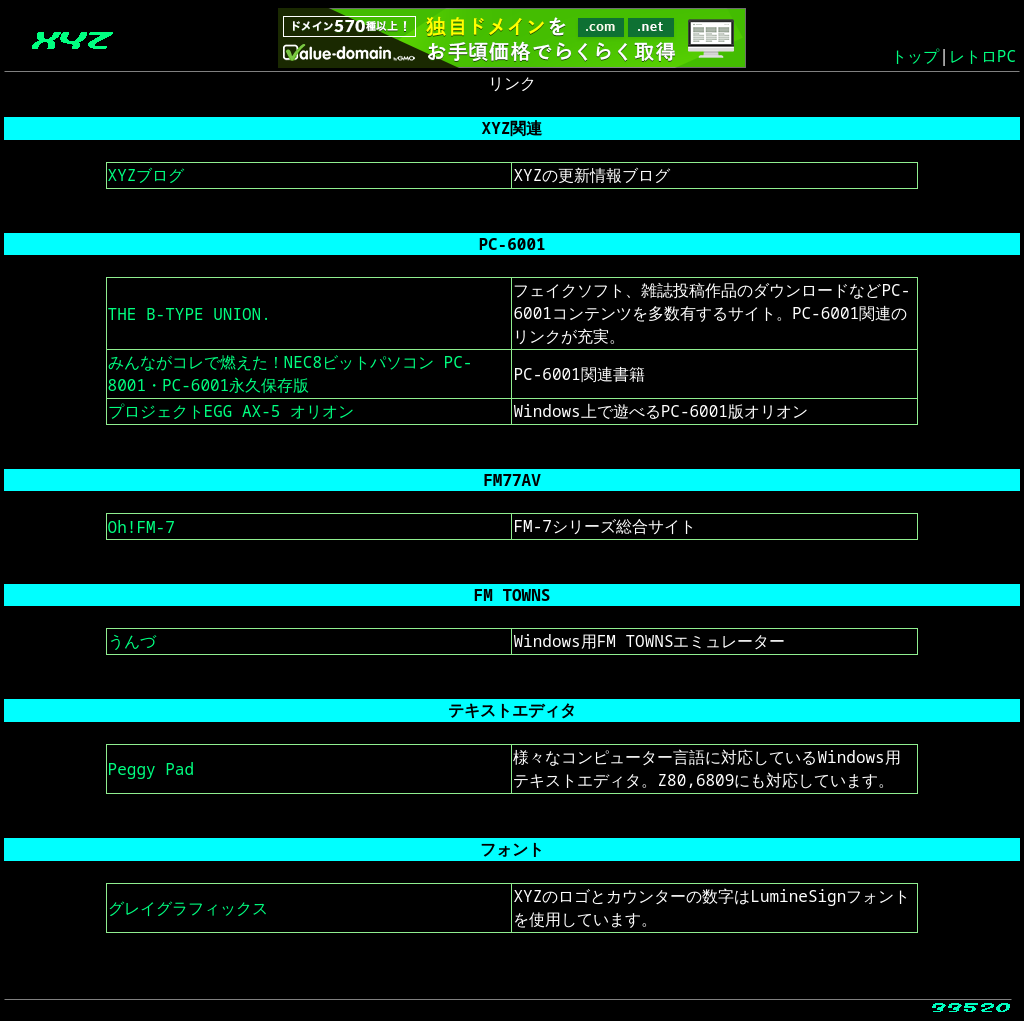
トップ (915, 56)
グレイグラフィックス (188, 908)
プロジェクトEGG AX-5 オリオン (231, 411)
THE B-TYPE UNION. (189, 314)
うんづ (132, 641)
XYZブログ (146, 175)
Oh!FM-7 (141, 527)
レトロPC (982, 56)
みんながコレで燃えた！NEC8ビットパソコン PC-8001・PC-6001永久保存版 (290, 373)
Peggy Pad (151, 769)
